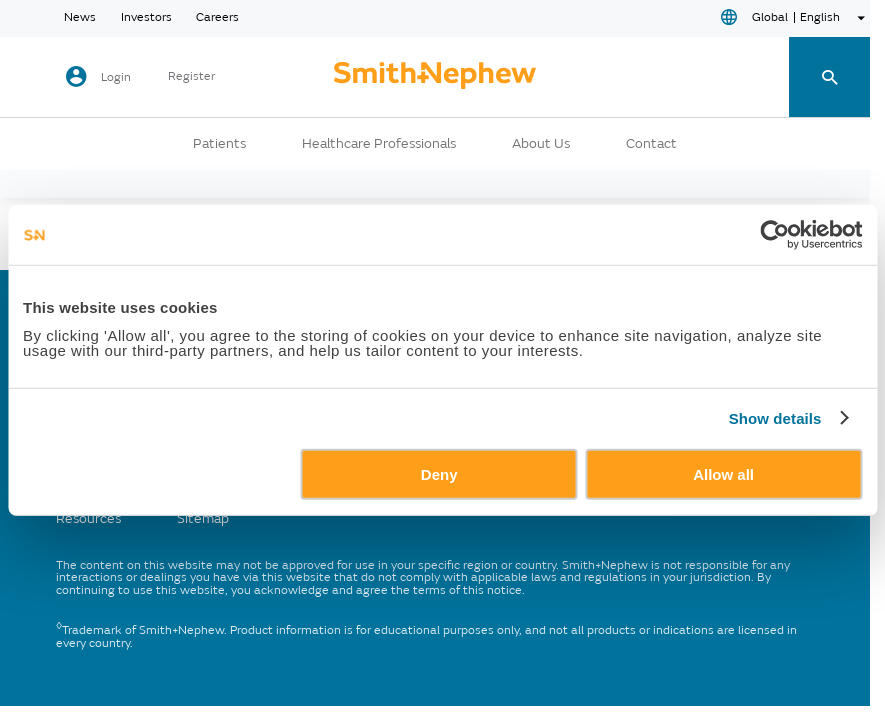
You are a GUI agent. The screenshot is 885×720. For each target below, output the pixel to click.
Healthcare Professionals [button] (379, 144)
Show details (775, 418)
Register (191, 77)
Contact (651, 144)
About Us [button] (541, 144)
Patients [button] (219, 144)
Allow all (723, 473)
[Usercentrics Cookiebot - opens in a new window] (774, 235)
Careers (217, 18)
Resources (88, 518)
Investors (146, 18)
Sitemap (203, 518)
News (80, 18)
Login (116, 77)
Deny (439, 473)
